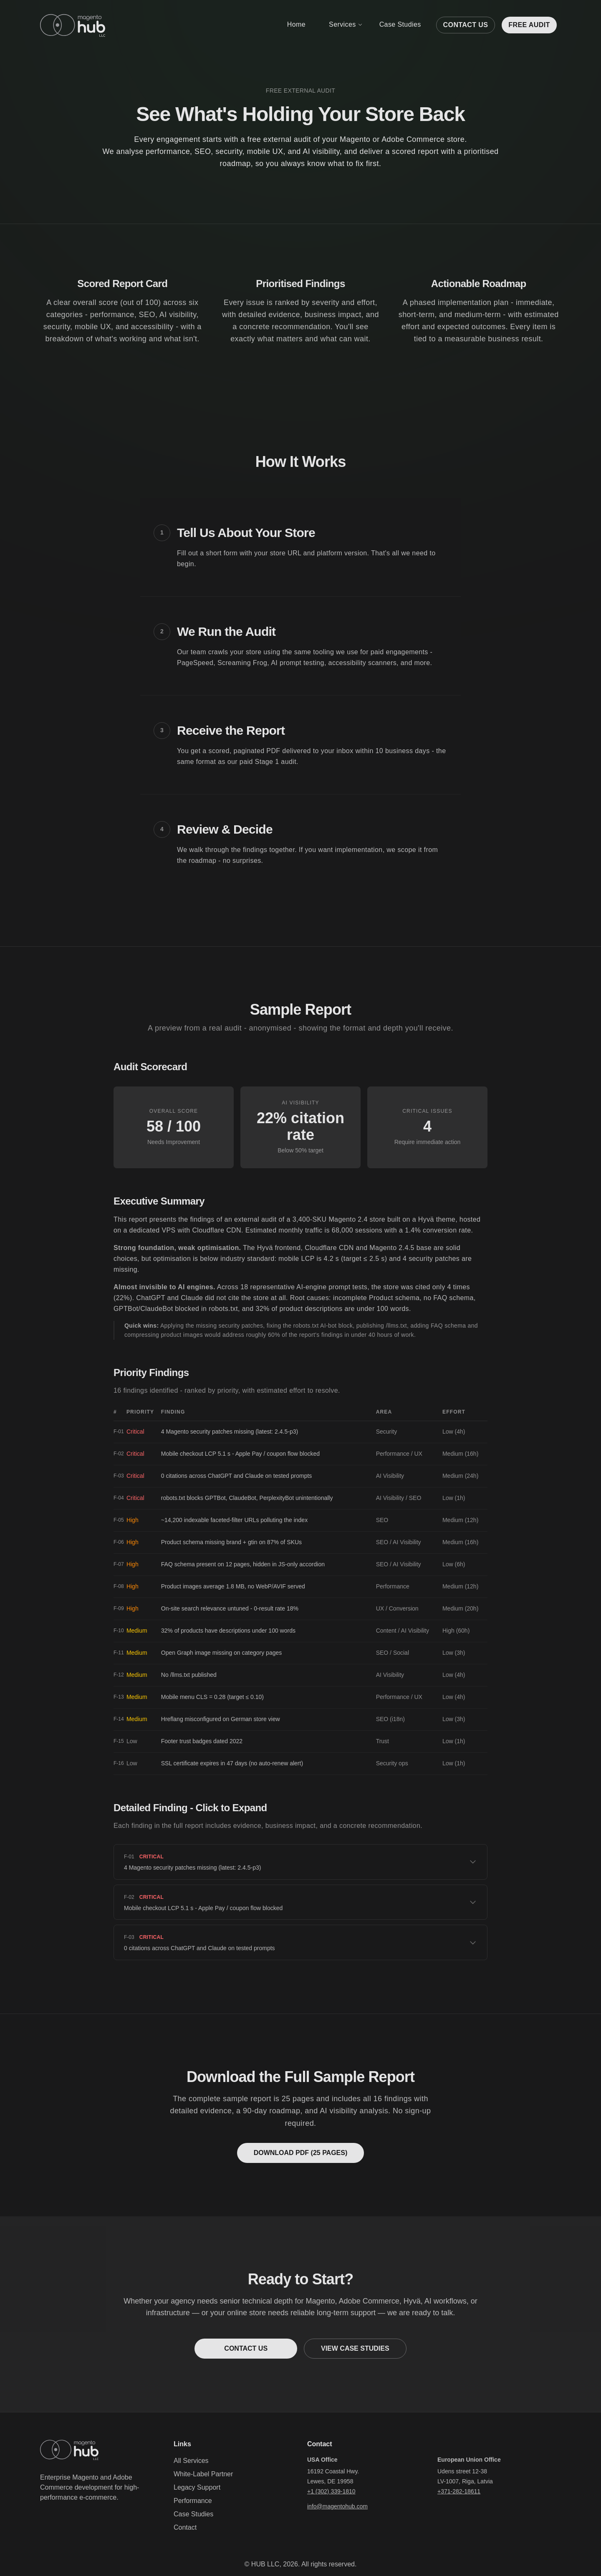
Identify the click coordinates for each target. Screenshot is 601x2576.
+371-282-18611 (458, 2491)
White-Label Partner (203, 2474)
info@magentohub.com (337, 2506)
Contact (185, 2527)
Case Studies (400, 24)
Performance (193, 2500)
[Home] (72, 25)
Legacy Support (197, 2487)
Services (346, 24)
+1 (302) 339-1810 (331, 2491)
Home (296, 24)
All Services (191, 2460)
